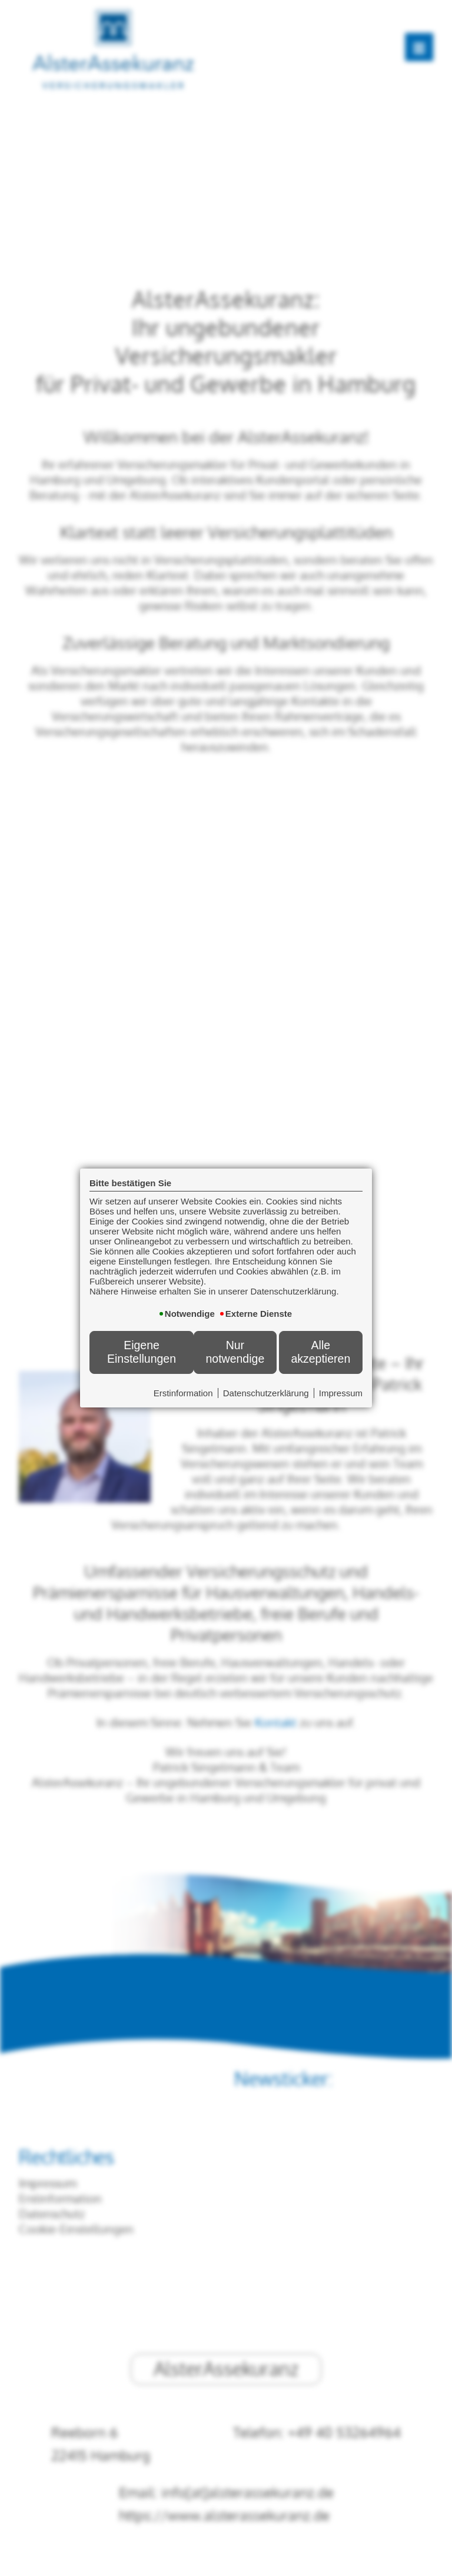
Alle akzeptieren (320, 1352)
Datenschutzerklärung (266, 1393)
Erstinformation (183, 1393)
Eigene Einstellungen (141, 1352)
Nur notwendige (234, 1352)
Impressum (341, 1393)
